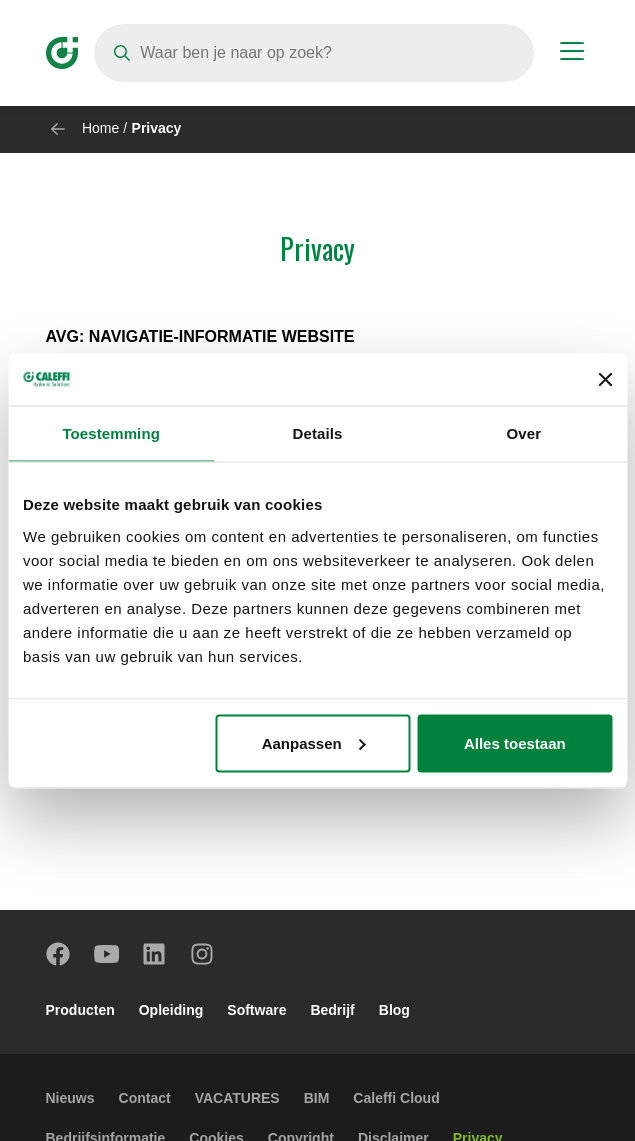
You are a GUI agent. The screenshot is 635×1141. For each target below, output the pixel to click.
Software (256, 1010)
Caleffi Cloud (396, 1098)
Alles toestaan (515, 742)
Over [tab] (524, 433)
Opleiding (171, 1010)
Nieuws (70, 1098)
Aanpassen (314, 742)
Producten (80, 1010)
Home (100, 128)
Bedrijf (332, 1010)
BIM (317, 1098)
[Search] (314, 53)
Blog (394, 1010)
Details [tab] (318, 433)
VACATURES (237, 1098)
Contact (145, 1098)
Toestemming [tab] (111, 433)
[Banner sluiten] (605, 379)
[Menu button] (572, 54)
